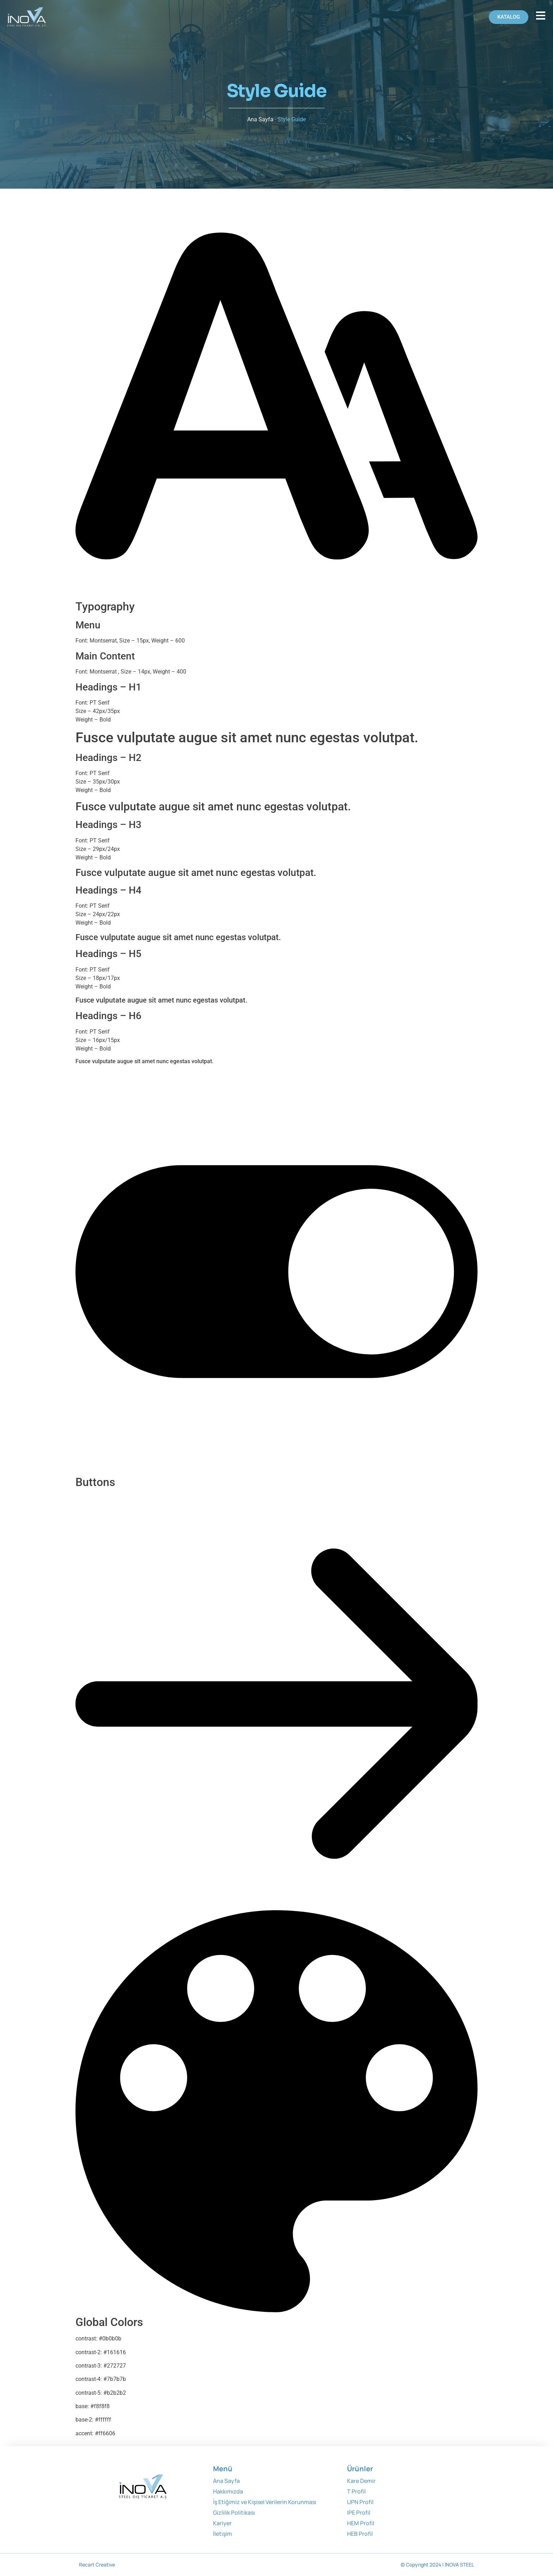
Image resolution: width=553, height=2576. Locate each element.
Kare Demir (361, 2481)
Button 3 (131, 1498)
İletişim (222, 2534)
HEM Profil (360, 2523)
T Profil (356, 2491)
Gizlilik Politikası (234, 2512)
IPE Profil (358, 2512)
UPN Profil (360, 2502)
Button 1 (86, 1498)
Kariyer (222, 2523)
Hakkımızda (228, 2491)
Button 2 (108, 1498)
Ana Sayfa (260, 119)
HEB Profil (360, 2534)
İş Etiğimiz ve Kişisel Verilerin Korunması (264, 2502)
